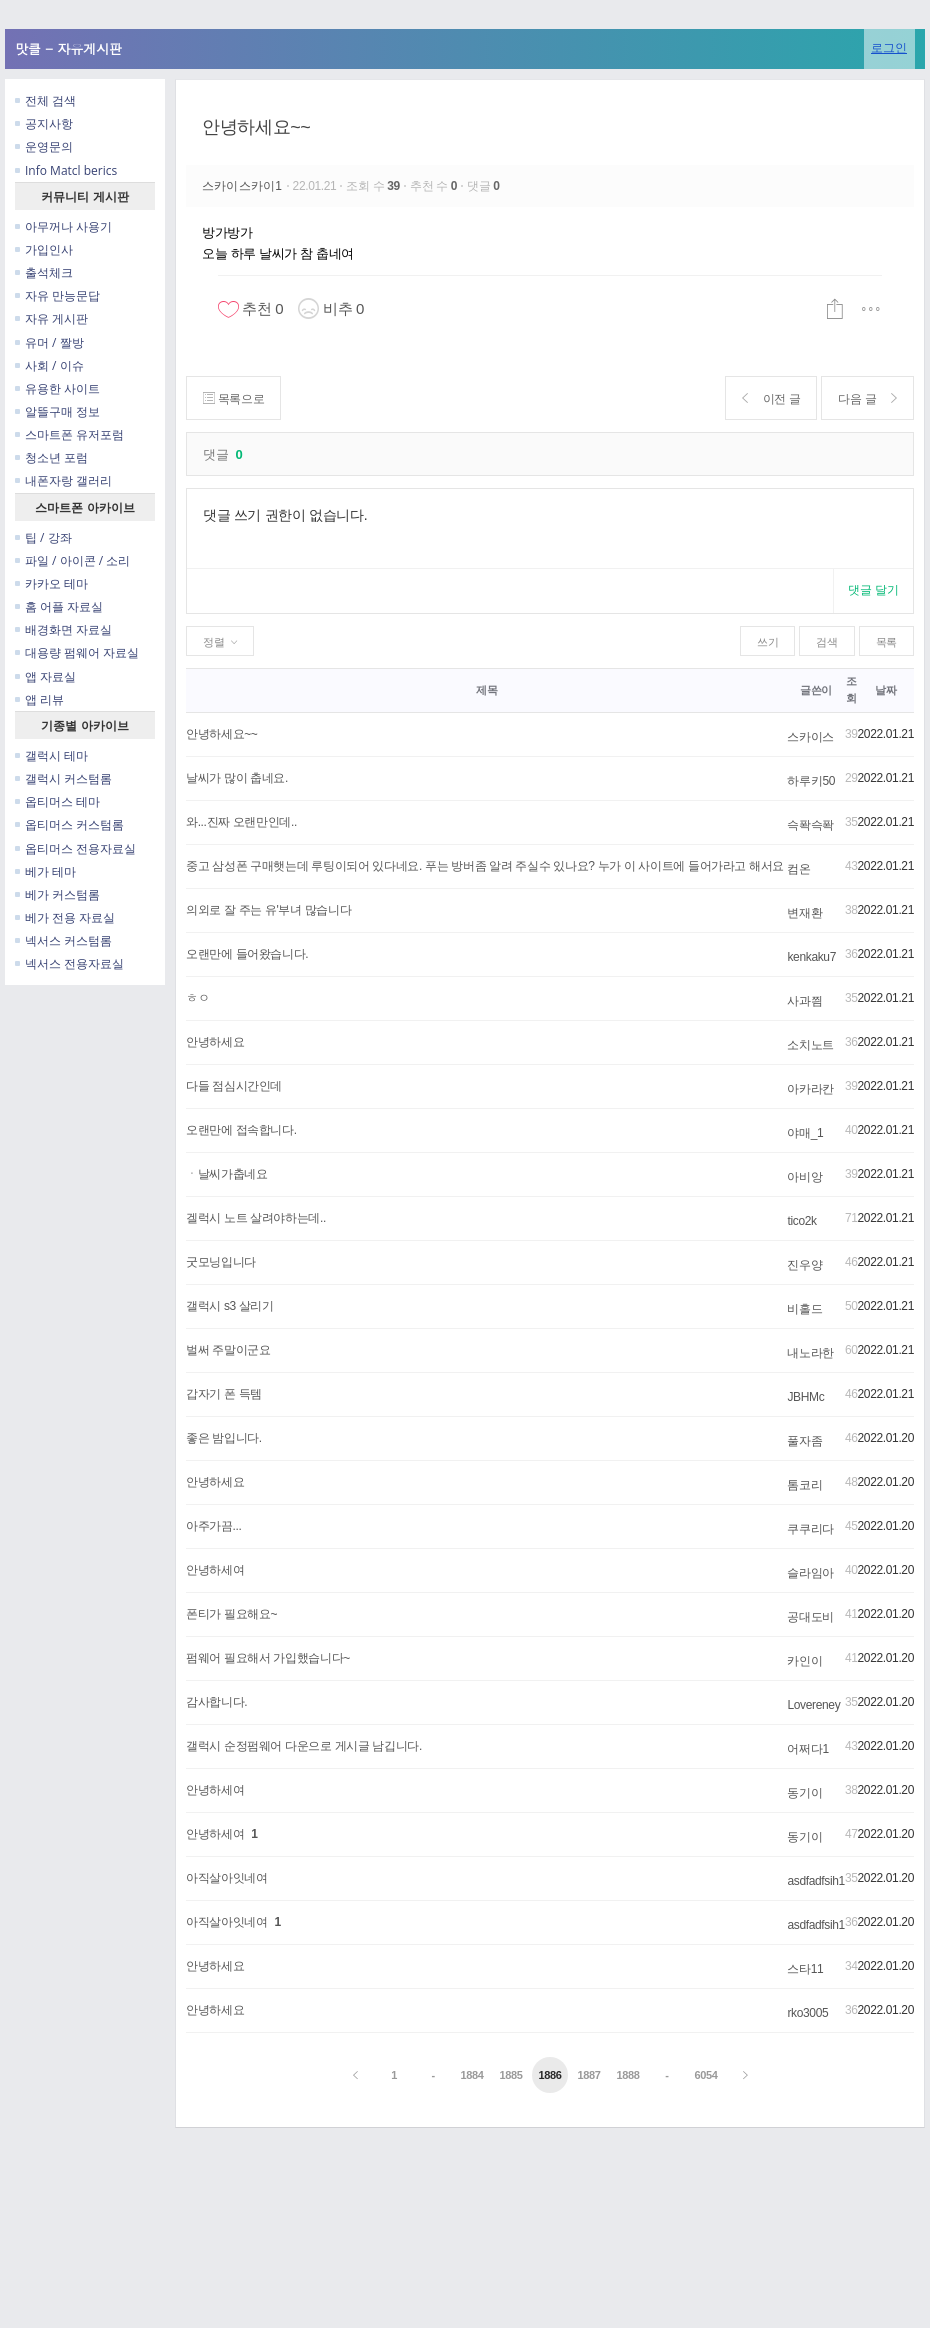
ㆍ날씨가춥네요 (226, 1174)
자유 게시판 (51, 318)
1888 (627, 2075)
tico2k (801, 1221)
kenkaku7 (811, 957)
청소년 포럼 (51, 457)
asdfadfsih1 (815, 1881)
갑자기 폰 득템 (224, 1394)
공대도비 (810, 1617)
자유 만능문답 (57, 295)
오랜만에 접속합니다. (241, 1130)
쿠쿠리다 (810, 1529)
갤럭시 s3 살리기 (230, 1306)
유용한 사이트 (57, 388)
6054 (705, 2075)
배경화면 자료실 (63, 629)
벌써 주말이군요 (228, 1350)
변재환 (804, 913)
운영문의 (44, 146)
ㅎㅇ (197, 998)
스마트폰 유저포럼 (69, 434)
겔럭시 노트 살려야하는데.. (256, 1218)
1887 (588, 2075)
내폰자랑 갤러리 (63, 480)
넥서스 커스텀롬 (63, 940)
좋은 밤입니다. (224, 1438)
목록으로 (233, 398)
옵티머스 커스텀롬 (69, 824)
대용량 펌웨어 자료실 (77, 652)
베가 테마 (45, 871)
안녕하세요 (215, 1042)
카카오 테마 (51, 583)
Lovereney (813, 1705)
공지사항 (44, 123)
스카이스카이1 (244, 186)
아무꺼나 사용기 (63, 226)
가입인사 (44, 249)
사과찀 (804, 1001)
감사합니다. (216, 1702)
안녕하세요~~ (256, 127)
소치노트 (810, 1045)
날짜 (885, 690)
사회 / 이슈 (49, 365)
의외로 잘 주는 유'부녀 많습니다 (268, 910)
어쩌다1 (807, 1749)
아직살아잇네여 (226, 1878)
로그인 (889, 47)
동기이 (804, 1793)
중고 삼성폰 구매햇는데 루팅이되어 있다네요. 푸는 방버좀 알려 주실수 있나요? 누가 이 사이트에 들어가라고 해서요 (485, 866)
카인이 (804, 1661)
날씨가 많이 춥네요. (237, 778)
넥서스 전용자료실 (69, 963)
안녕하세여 (215, 1570)
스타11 (805, 1969)
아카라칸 (810, 1089)
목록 (886, 642)
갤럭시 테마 (51, 755)
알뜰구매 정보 (57, 411)
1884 (472, 2075)
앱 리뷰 (39, 699)
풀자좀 (804, 1441)
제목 (486, 690)
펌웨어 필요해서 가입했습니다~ (268, 1658)
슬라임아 (810, 1573)
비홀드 (804, 1309)
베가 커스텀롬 (57, 894)
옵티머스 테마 (57, 801)
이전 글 (771, 398)
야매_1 (805, 1133)
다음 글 (867, 398)
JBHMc (805, 1397)
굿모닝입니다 (221, 1262)
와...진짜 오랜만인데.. (241, 822)
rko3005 (807, 2013)
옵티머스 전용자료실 (75, 848)
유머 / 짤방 (49, 342)
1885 (510, 2075)
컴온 (798, 869)
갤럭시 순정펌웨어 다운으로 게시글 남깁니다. (304, 1746)
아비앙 (804, 1177)
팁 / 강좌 (43, 537)
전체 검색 (45, 100)
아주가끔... (213, 1526)
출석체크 (44, 272)
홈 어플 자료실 (59, 606)
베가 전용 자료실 (65, 917)
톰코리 (804, 1485)
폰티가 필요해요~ (231, 1614)
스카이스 (810, 737)
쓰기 (767, 642)
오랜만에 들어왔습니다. (247, 954)
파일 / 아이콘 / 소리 (72, 560)
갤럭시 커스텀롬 (63, 778)
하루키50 (811, 781)
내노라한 (810, 1353)
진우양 (804, 1265)
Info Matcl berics (66, 170)
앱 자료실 (45, 676)
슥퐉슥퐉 (810, 825)
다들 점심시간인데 (234, 1086)
